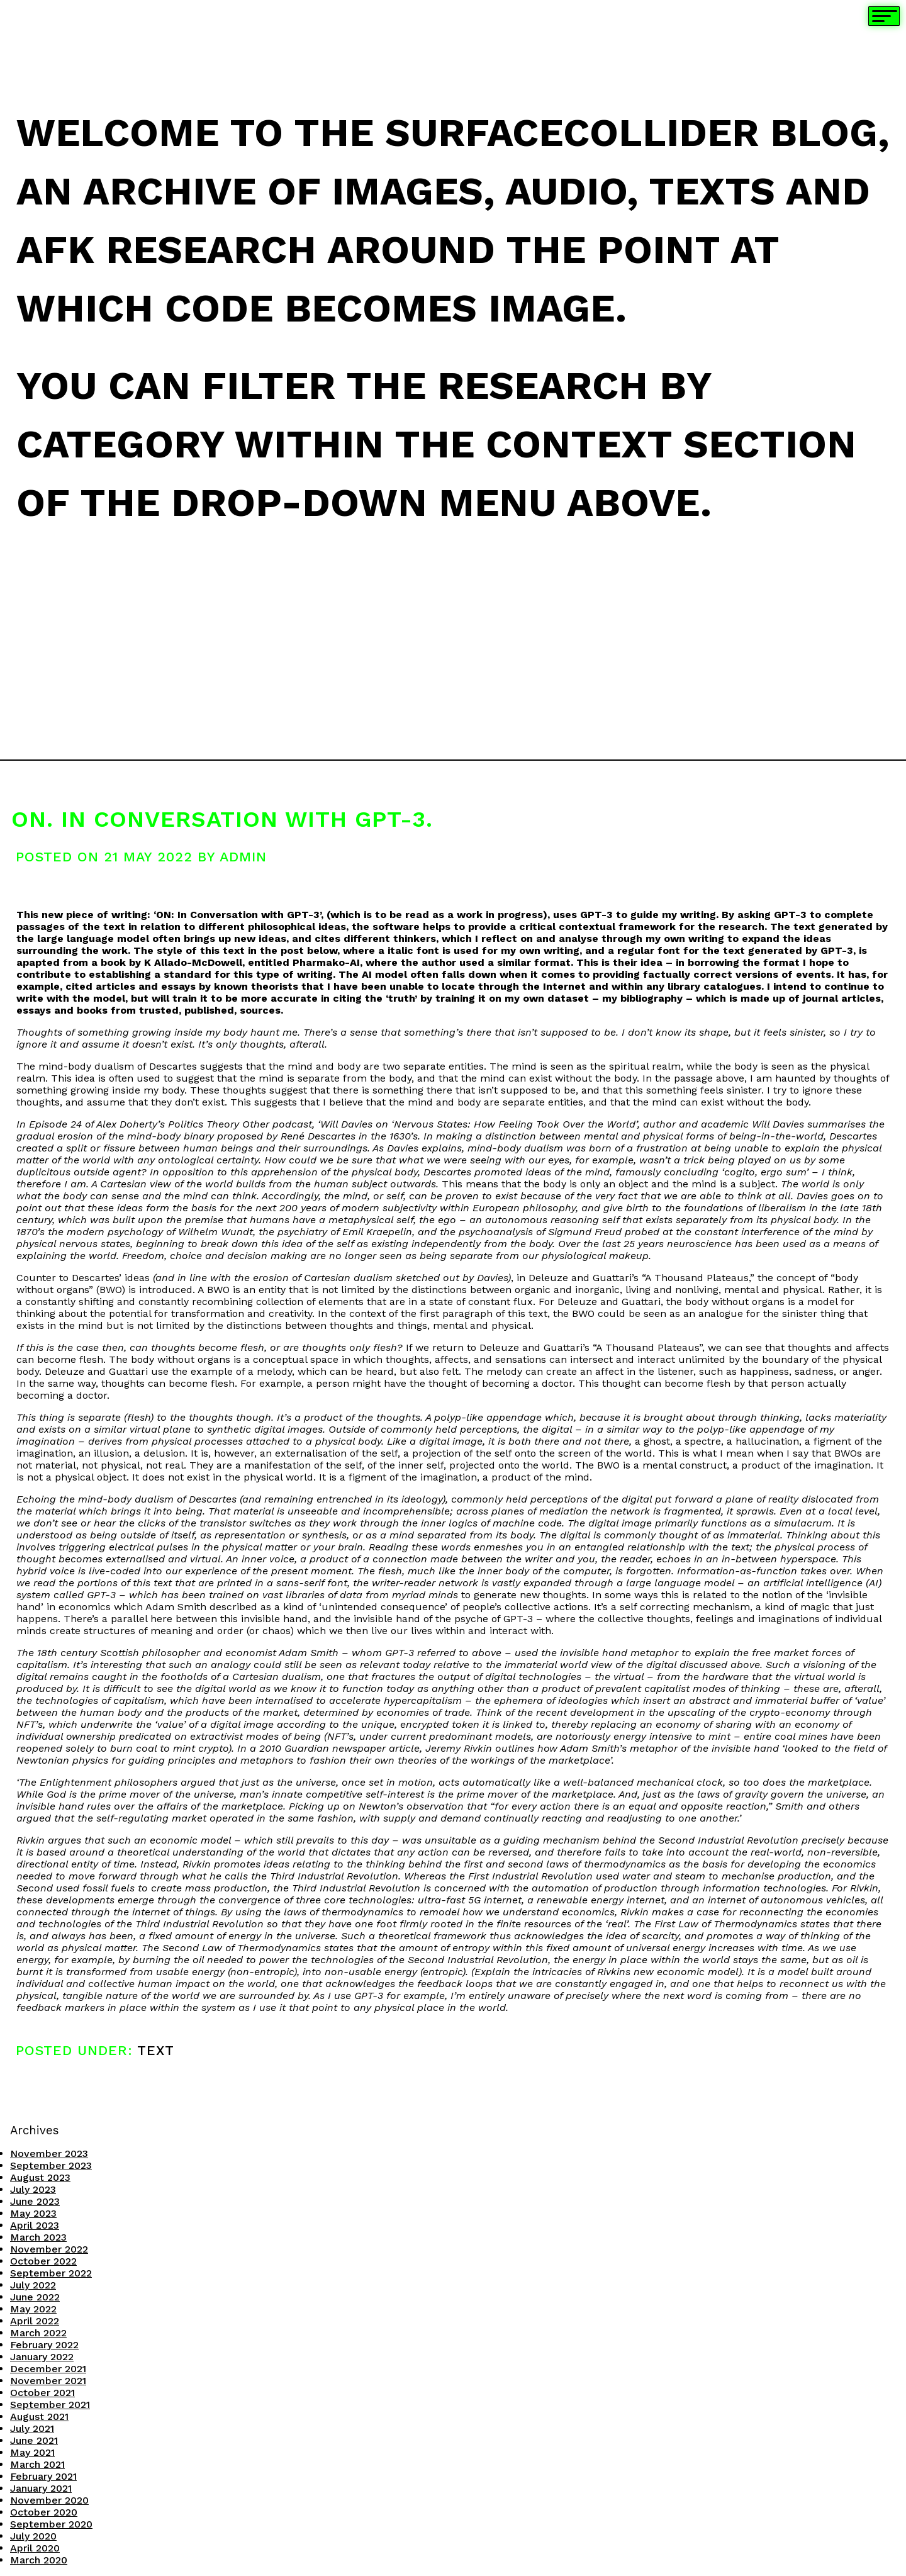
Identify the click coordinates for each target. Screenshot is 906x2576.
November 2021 (48, 2381)
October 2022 (43, 2261)
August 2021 (39, 2416)
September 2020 (51, 2524)
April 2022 (34, 2321)
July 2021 (32, 2428)
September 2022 (51, 2273)
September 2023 (51, 2165)
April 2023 (34, 2225)
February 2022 (44, 2345)
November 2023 (49, 2153)
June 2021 (34, 2440)
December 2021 (48, 2369)
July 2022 (33, 2285)
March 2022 (38, 2333)
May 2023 (33, 2213)
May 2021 (32, 2452)
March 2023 (38, 2237)
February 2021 (43, 2476)
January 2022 (42, 2357)
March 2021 (37, 2464)
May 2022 (33, 2309)
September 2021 (50, 2405)
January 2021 (41, 2488)
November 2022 (49, 2249)
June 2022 (35, 2297)
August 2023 (40, 2177)
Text (155, 2050)
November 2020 (49, 2500)
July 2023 (33, 2189)
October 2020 (43, 2512)
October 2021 (42, 2393)
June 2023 (35, 2201)
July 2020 (33, 2536)
